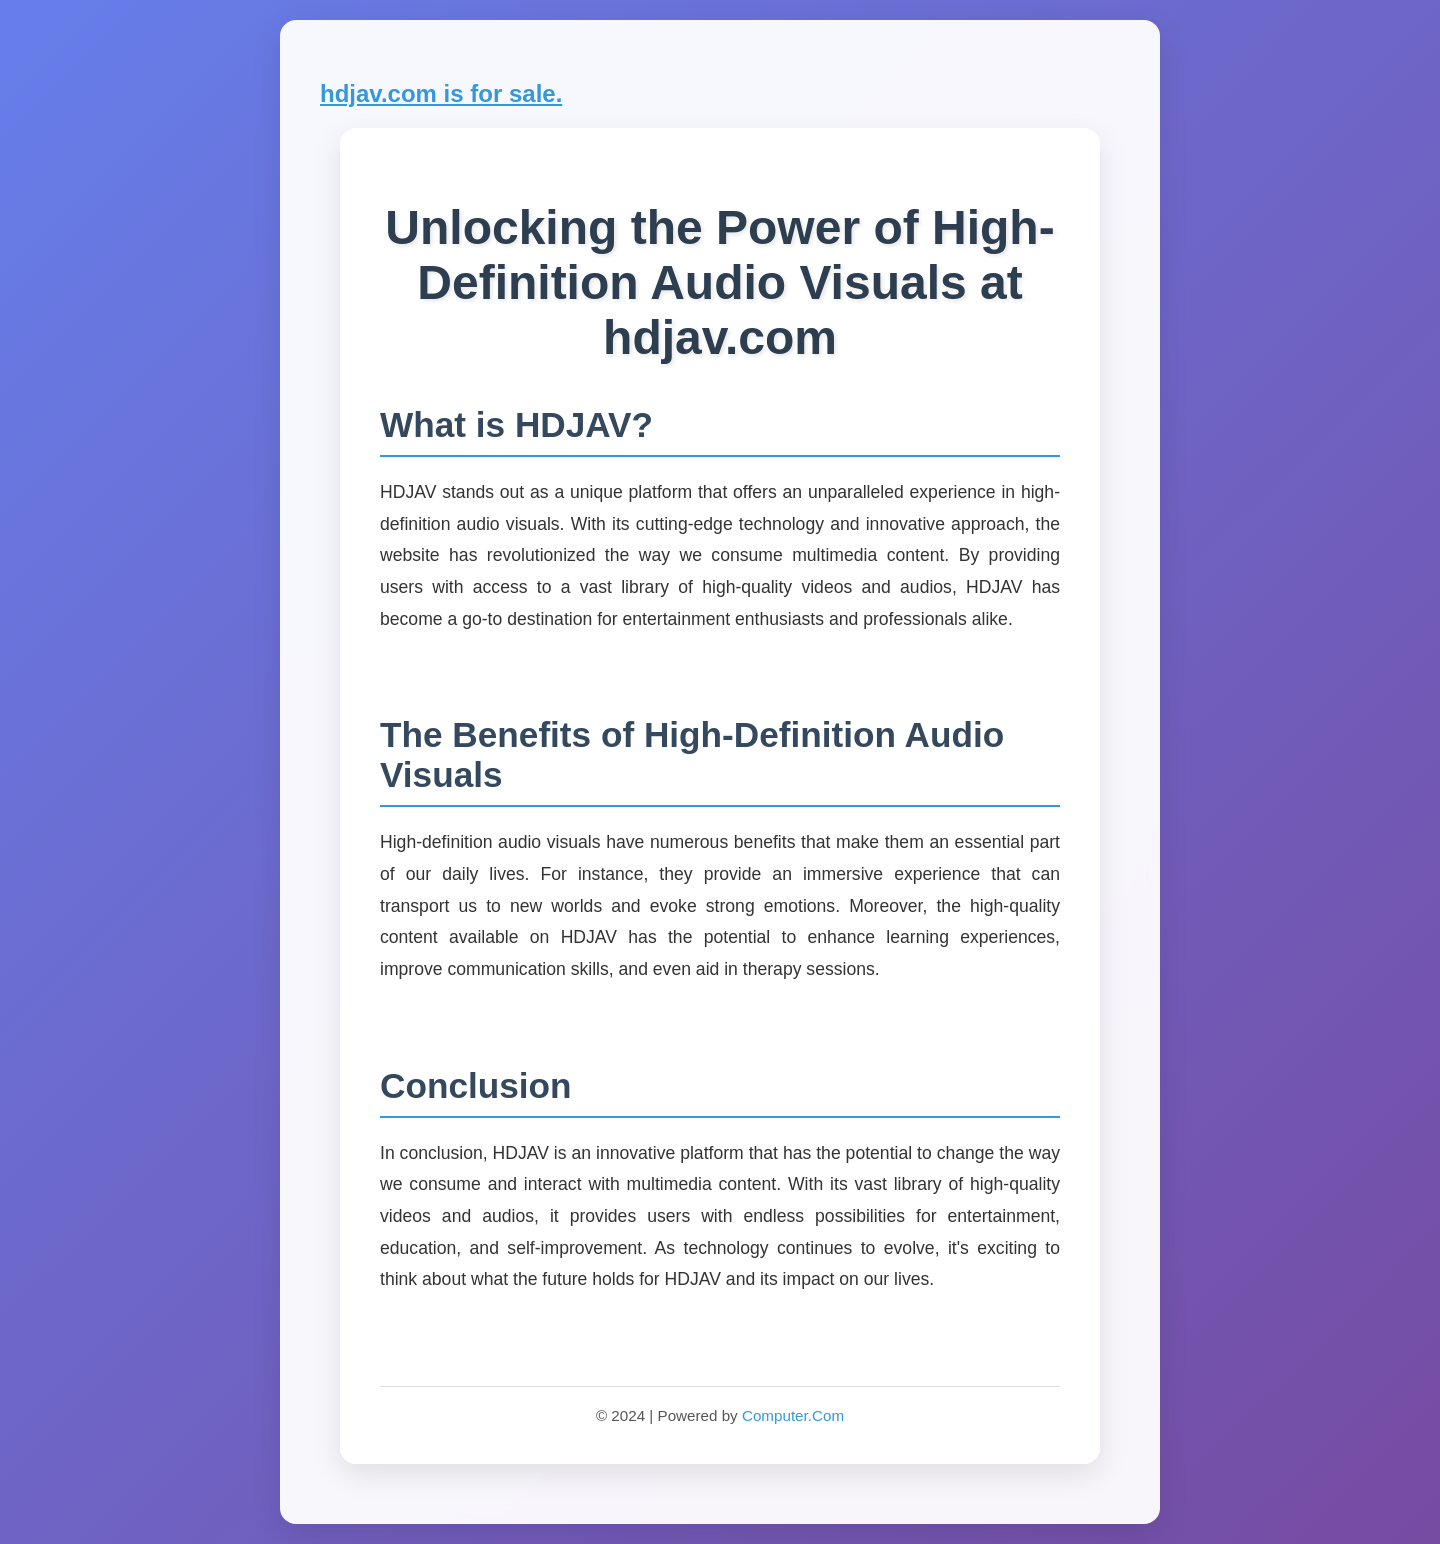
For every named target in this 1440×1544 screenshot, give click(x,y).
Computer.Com (793, 1415)
